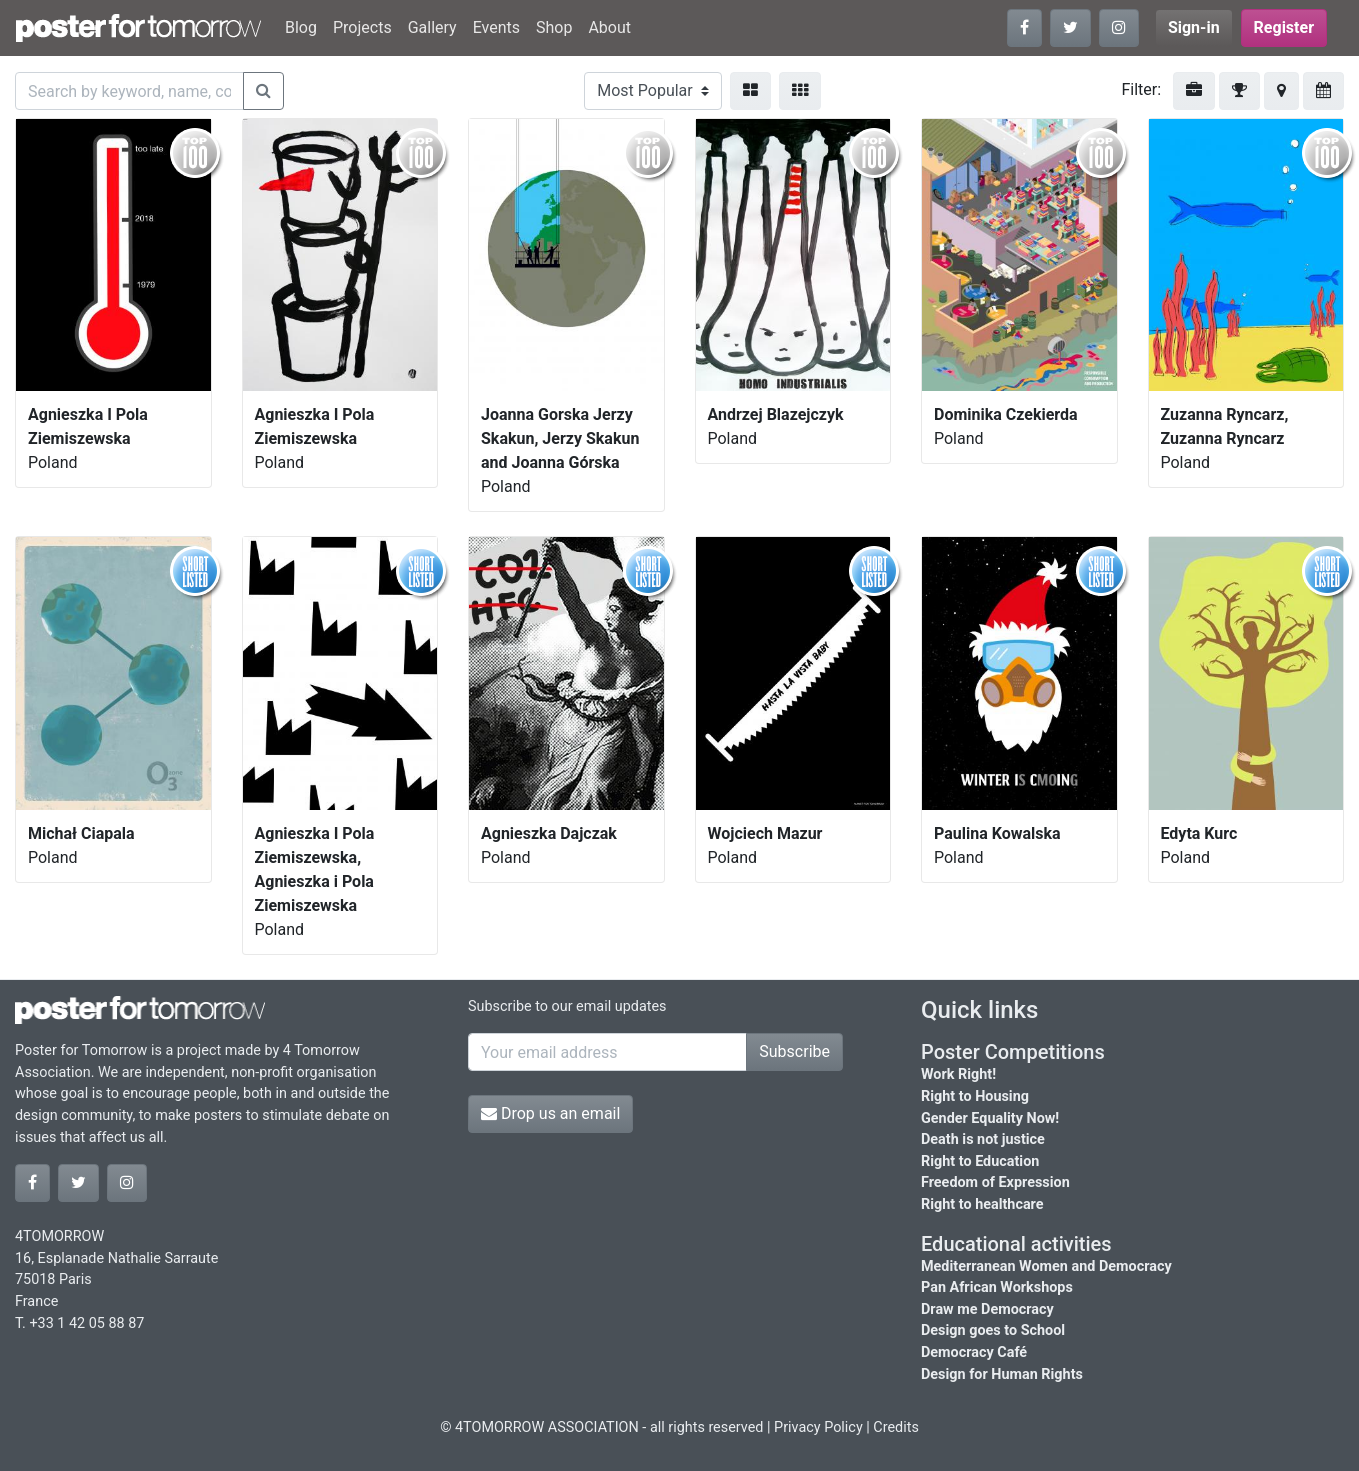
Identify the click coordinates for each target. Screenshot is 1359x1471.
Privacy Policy (818, 1427)
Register (1284, 27)
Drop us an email (550, 1113)
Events (496, 27)
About (609, 27)
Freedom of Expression (995, 1182)
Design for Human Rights (1002, 1374)
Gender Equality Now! (990, 1118)
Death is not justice (983, 1139)
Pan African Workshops (997, 1287)
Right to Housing (975, 1096)
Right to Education (980, 1161)
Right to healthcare (982, 1204)
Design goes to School (993, 1330)
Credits (896, 1427)
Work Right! (958, 1074)
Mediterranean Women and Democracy (1046, 1266)
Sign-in (1194, 27)
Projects (362, 27)
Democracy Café (974, 1352)
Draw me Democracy (987, 1309)
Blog (301, 27)
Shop (554, 27)
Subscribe (794, 1051)
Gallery (432, 27)
